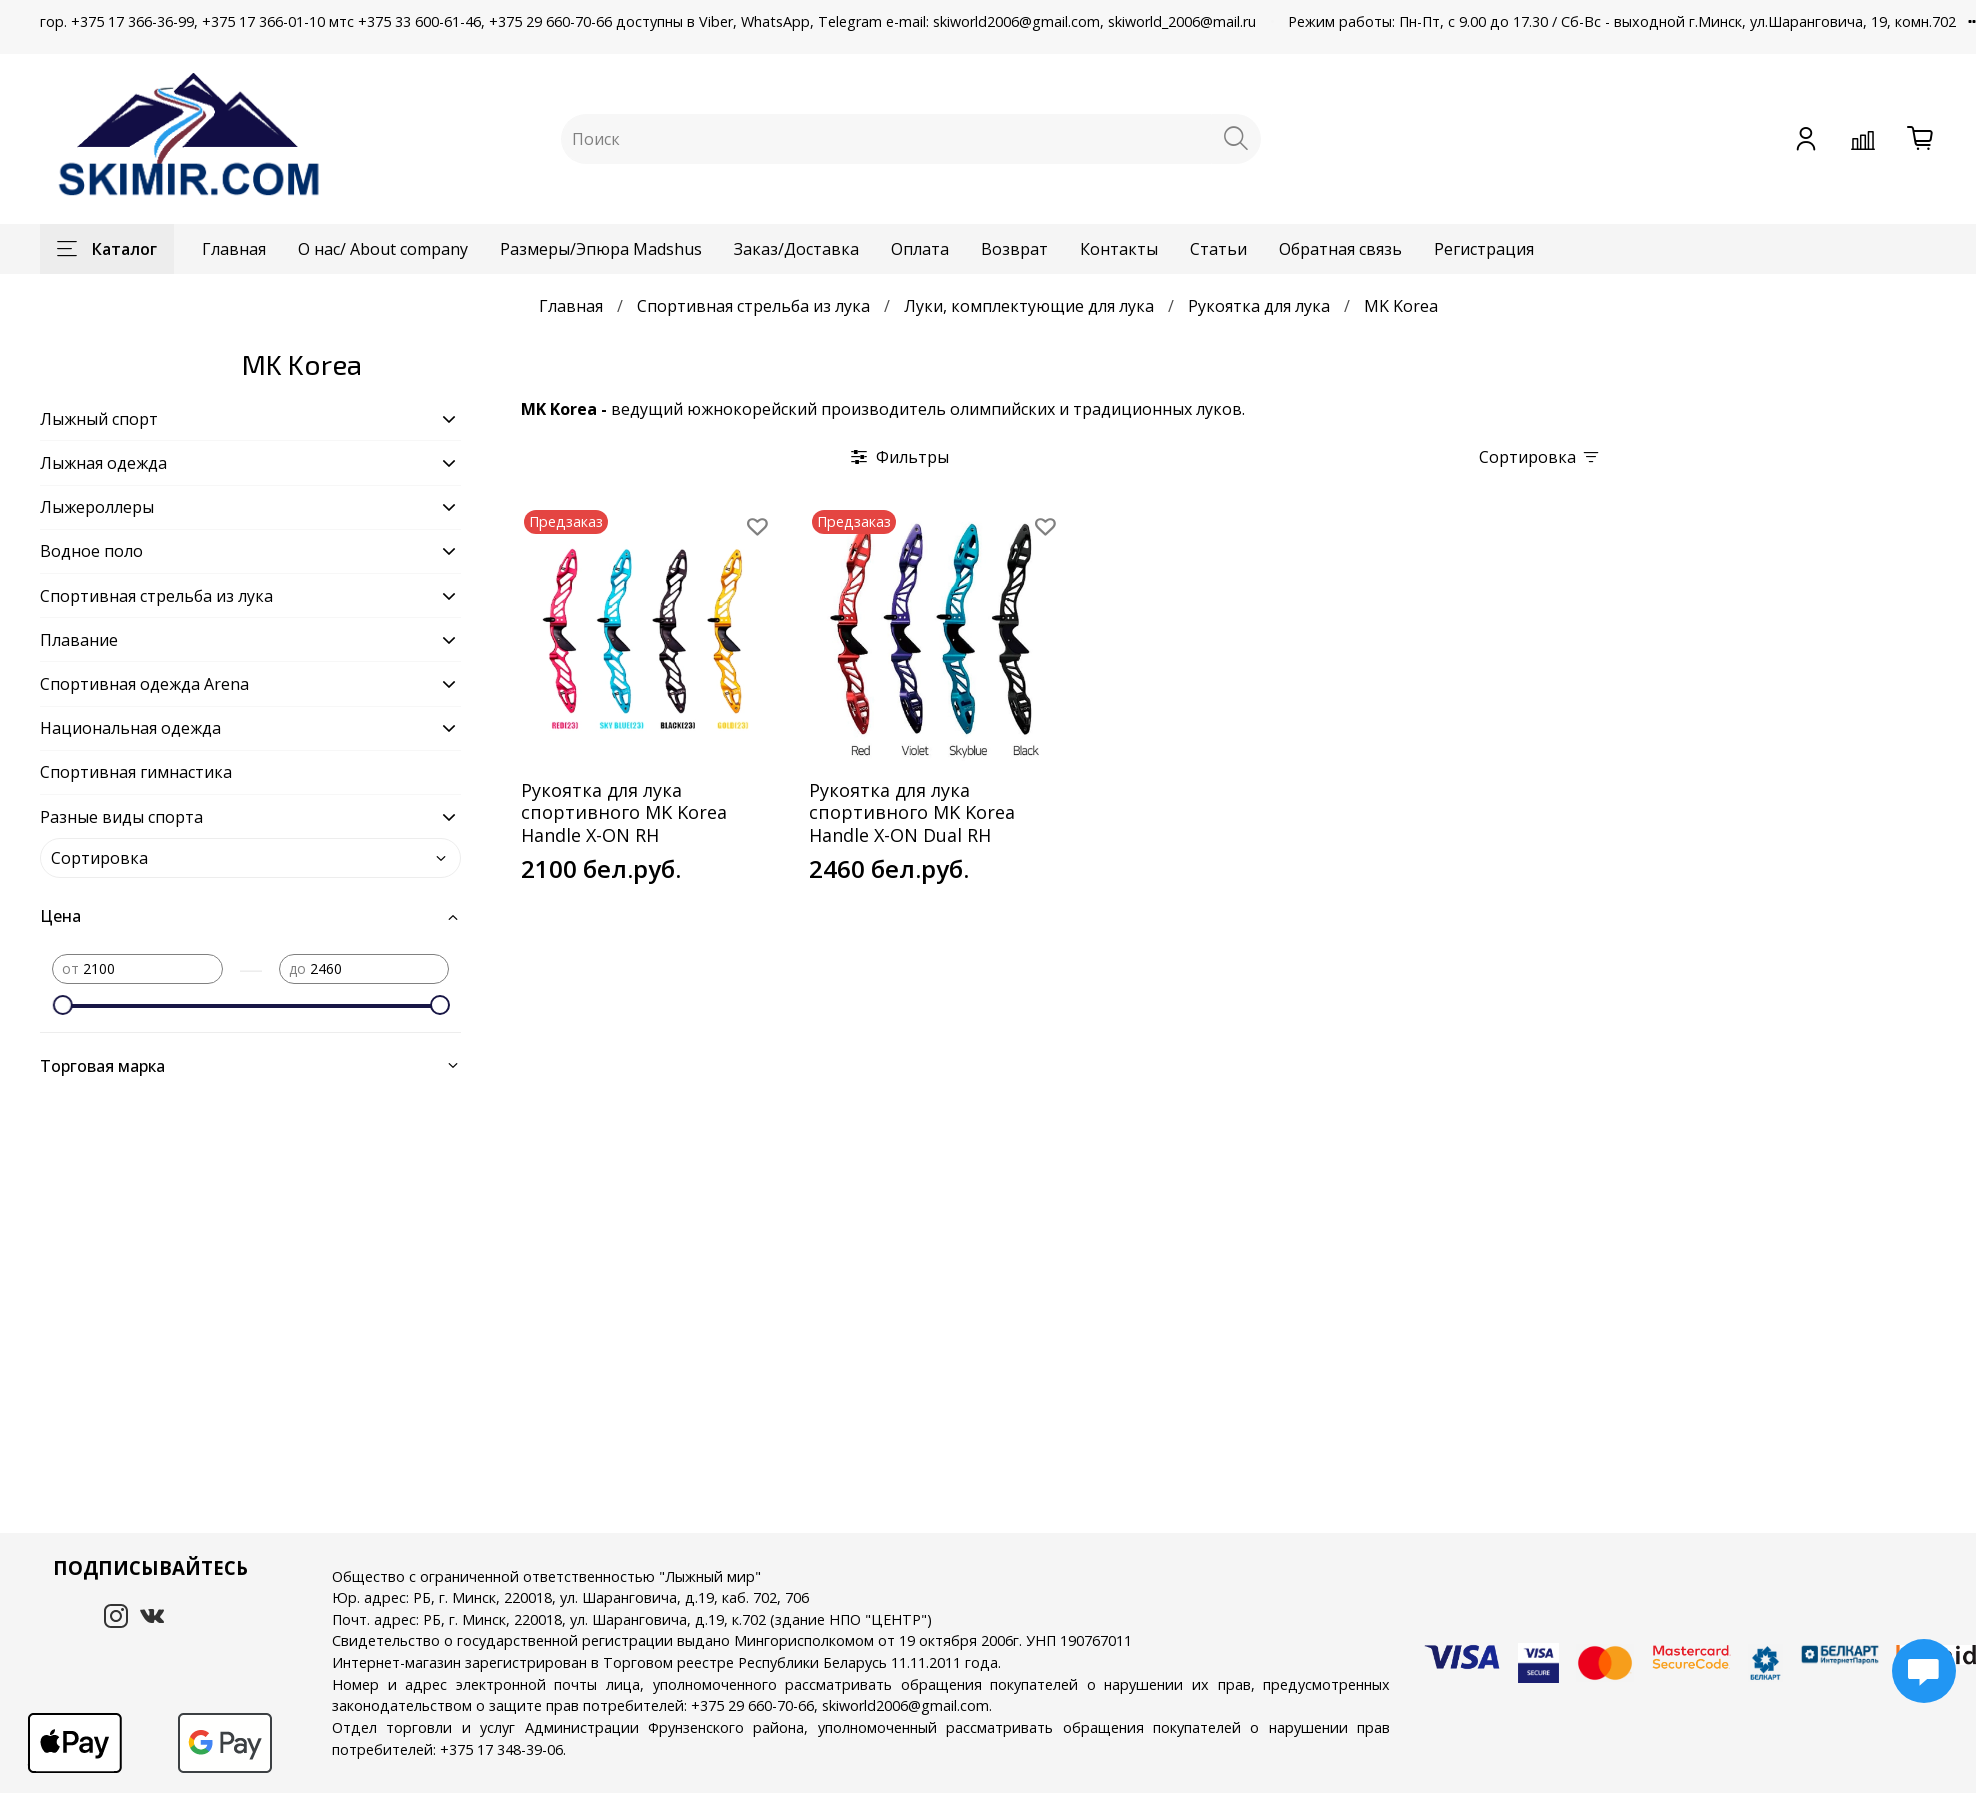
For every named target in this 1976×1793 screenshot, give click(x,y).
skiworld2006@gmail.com (905, 1705)
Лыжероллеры (97, 507)
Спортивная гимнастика (136, 772)
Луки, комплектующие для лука (1029, 306)
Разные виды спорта (121, 817)
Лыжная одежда (103, 463)
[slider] (62, 1005)
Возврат (1014, 249)
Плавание (79, 640)
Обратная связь (1340, 249)
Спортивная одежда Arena (144, 684)
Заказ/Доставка (796, 249)
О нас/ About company (383, 249)
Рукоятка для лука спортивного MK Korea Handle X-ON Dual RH (912, 812)
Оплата (920, 249)
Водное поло (91, 551)
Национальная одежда (130, 728)
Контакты (1119, 249)
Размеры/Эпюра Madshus (601, 249)
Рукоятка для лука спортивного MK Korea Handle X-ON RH (624, 812)
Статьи (1218, 249)
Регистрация (1484, 249)
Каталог (107, 249)
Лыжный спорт (99, 419)
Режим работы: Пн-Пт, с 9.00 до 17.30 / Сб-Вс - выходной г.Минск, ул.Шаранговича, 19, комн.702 (1622, 21)
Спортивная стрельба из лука (753, 306)
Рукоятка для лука (1259, 306)
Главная (234, 249)
